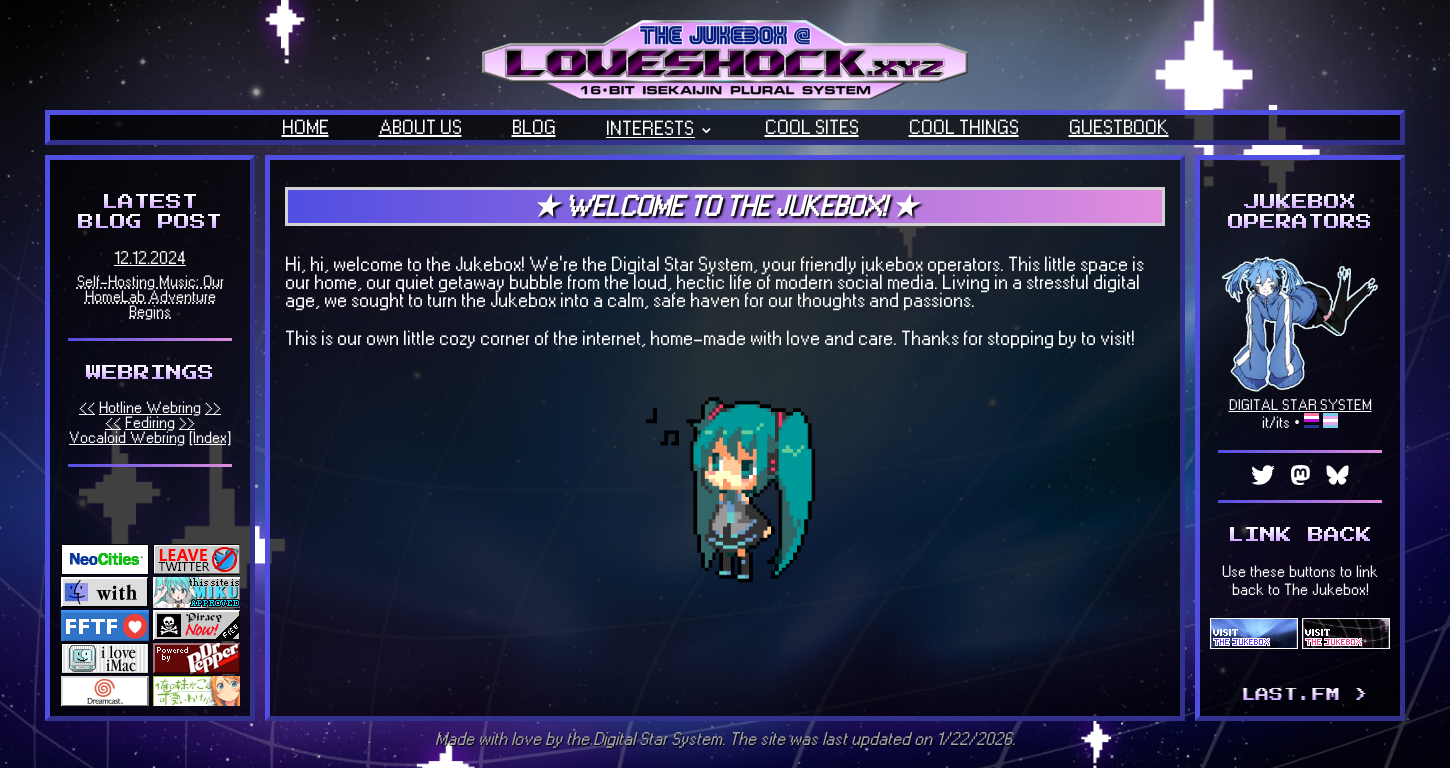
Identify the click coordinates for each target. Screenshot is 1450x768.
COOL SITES (812, 128)
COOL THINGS (964, 128)
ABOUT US (420, 128)
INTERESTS (650, 129)
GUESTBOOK (1119, 128)
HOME (305, 128)
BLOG (534, 128)
